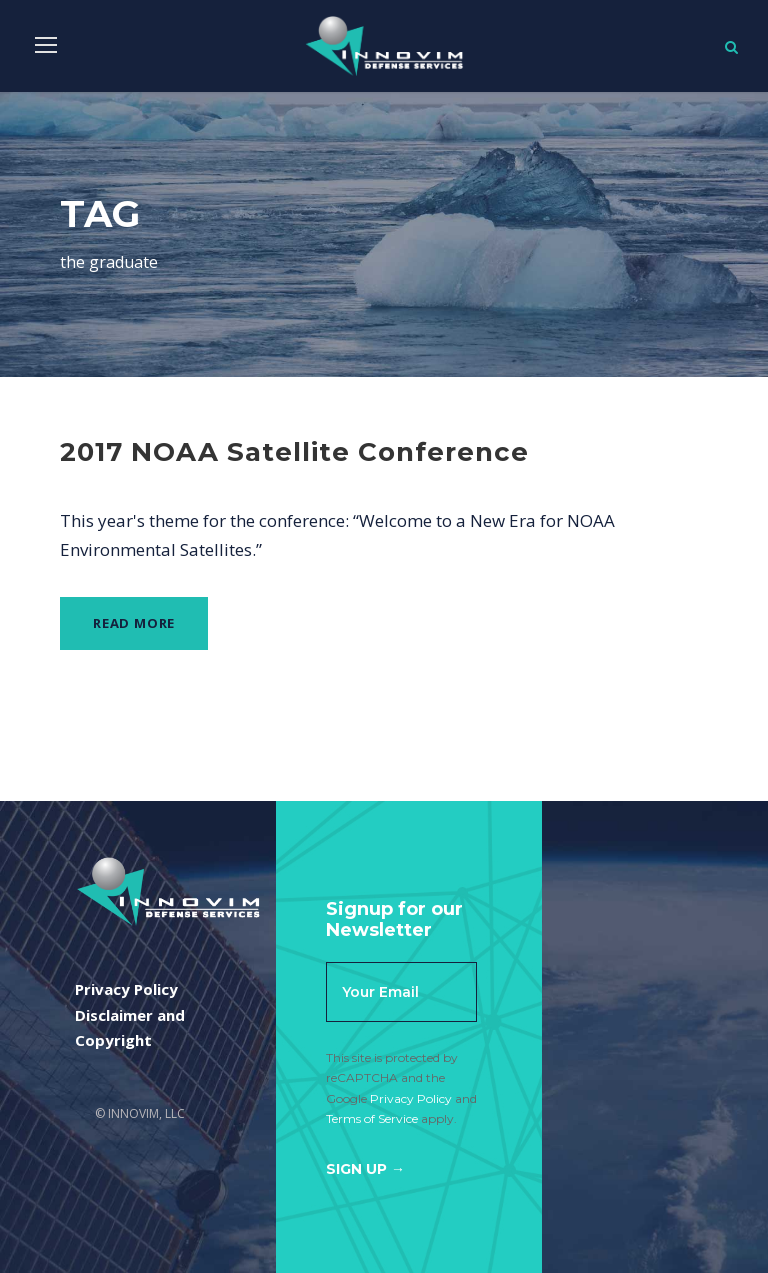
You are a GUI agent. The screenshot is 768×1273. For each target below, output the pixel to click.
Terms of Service (372, 1118)
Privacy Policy (411, 1098)
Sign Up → (365, 1169)
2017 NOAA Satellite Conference (294, 452)
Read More (134, 623)
